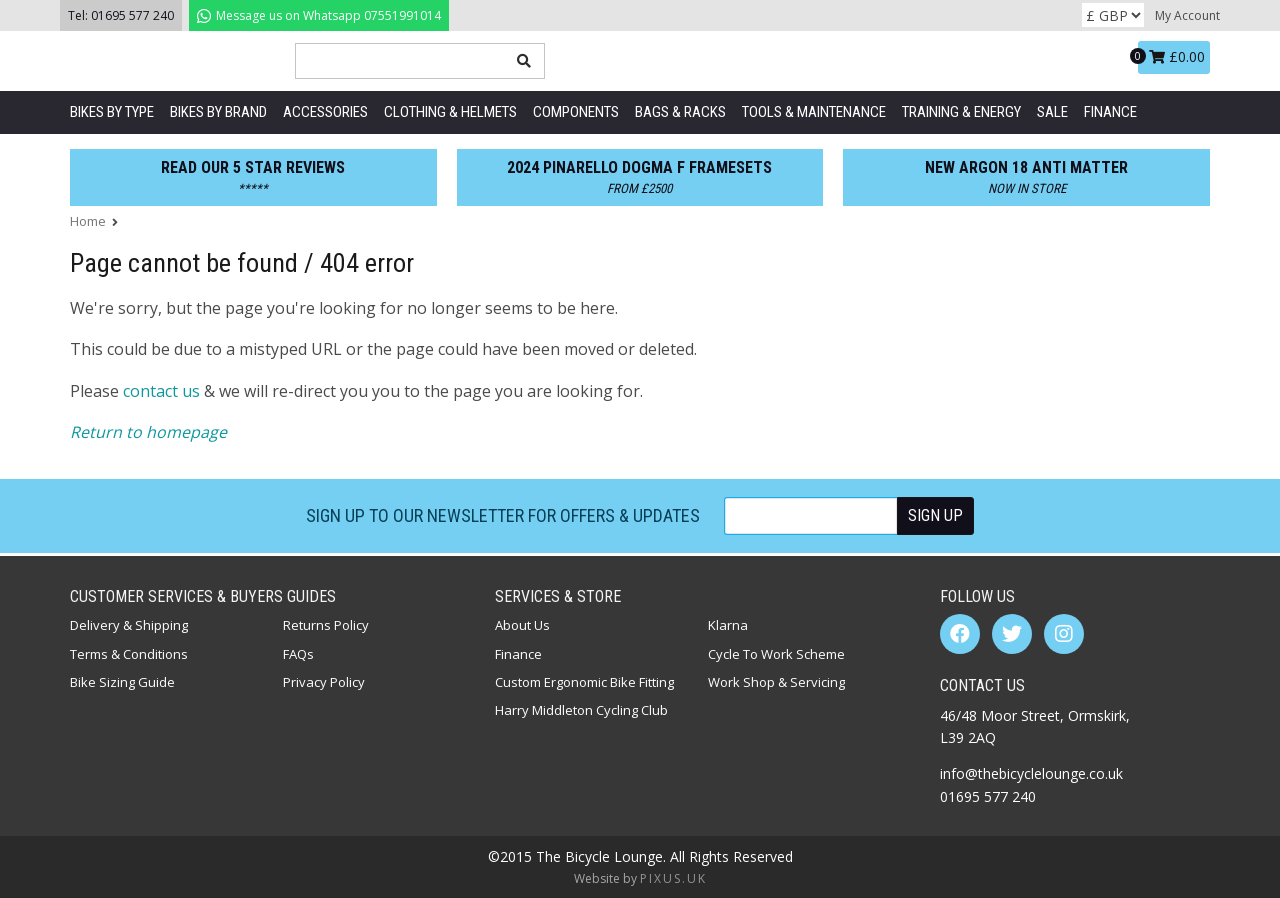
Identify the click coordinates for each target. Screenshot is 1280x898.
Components (576, 112)
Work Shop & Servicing (776, 682)
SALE (1052, 112)
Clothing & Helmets (450, 112)
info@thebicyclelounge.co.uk (1031, 773)
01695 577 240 (132, 15)
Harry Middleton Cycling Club (581, 710)
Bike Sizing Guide (122, 682)
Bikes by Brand (218, 112)
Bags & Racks (680, 112)
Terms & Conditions (129, 654)
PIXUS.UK (673, 878)
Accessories (325, 112)
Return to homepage (148, 432)
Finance (1110, 112)
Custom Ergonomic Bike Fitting (584, 682)
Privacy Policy (324, 682)
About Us (522, 625)
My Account (1187, 15)
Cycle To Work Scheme (776, 654)
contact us (161, 391)
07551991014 (319, 15)
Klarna (728, 625)
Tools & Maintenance (814, 112)
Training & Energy (961, 112)
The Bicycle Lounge (170, 61)
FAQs (298, 654)
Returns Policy (326, 625)
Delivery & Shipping (129, 625)
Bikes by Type (112, 112)
